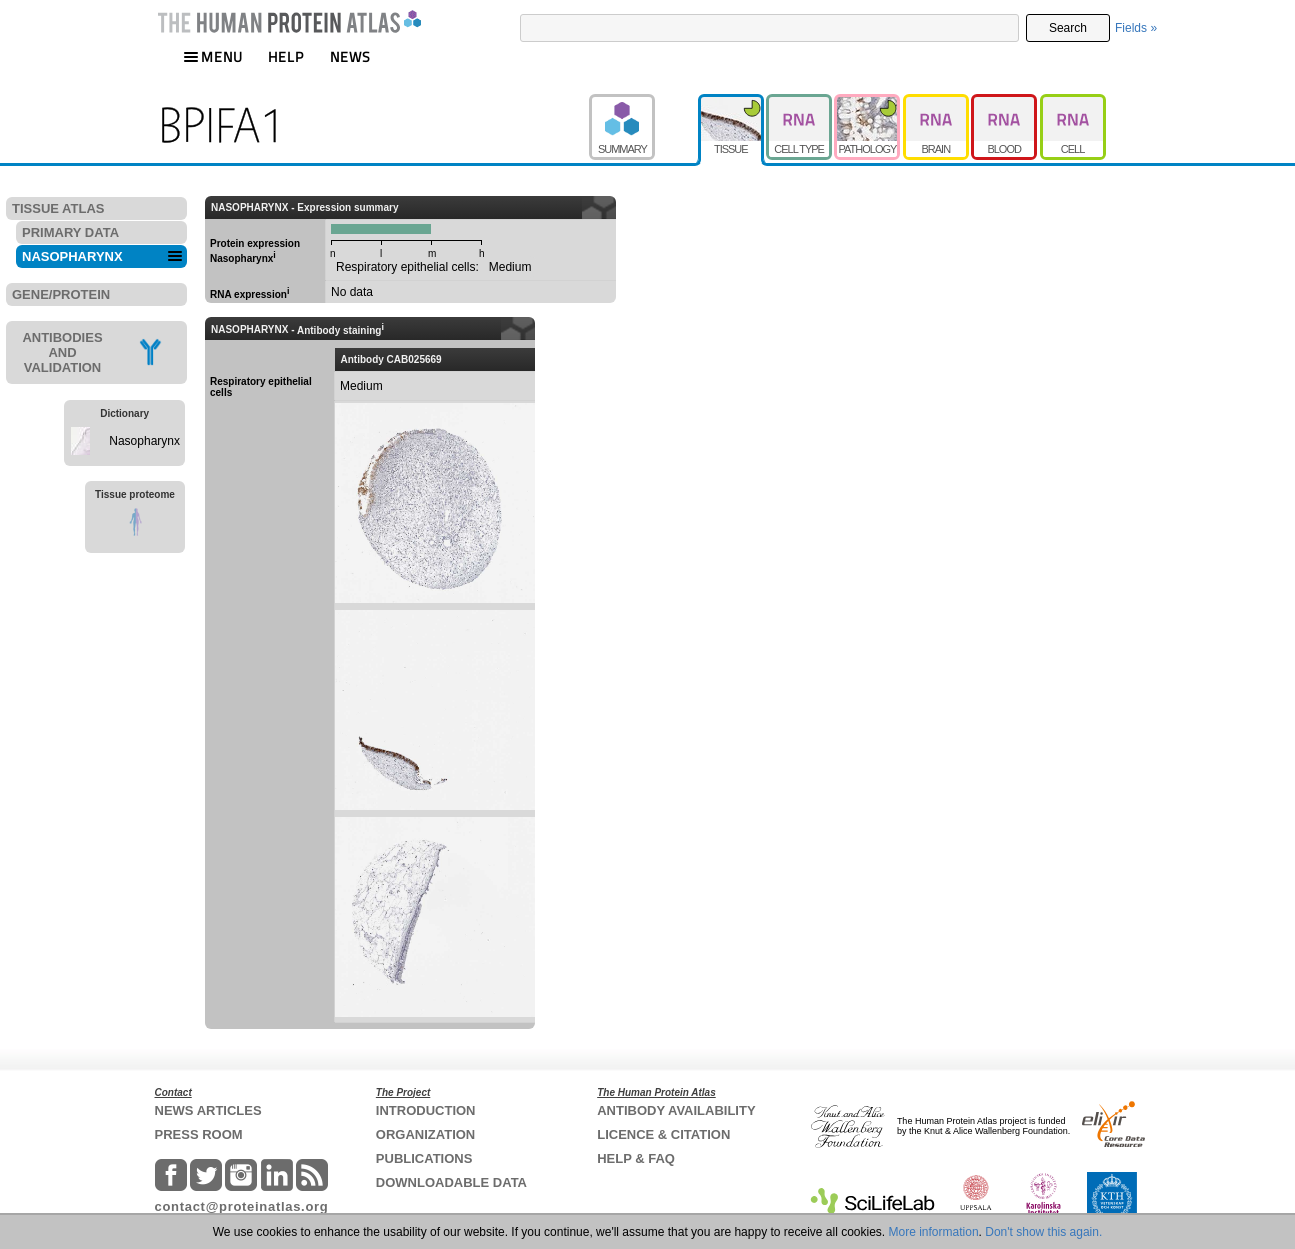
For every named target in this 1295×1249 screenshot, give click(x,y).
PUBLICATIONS (424, 1158)
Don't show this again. (1043, 1232)
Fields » (1136, 28)
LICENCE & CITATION (663, 1134)
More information (934, 1232)
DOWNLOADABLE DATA (451, 1182)
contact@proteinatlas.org (242, 1206)
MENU (213, 56)
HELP (286, 56)
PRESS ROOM (199, 1134)
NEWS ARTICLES (208, 1110)
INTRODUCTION (426, 1110)
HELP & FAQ (636, 1158)
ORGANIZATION (425, 1134)
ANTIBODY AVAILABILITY (676, 1110)
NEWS (350, 56)
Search (1068, 28)
